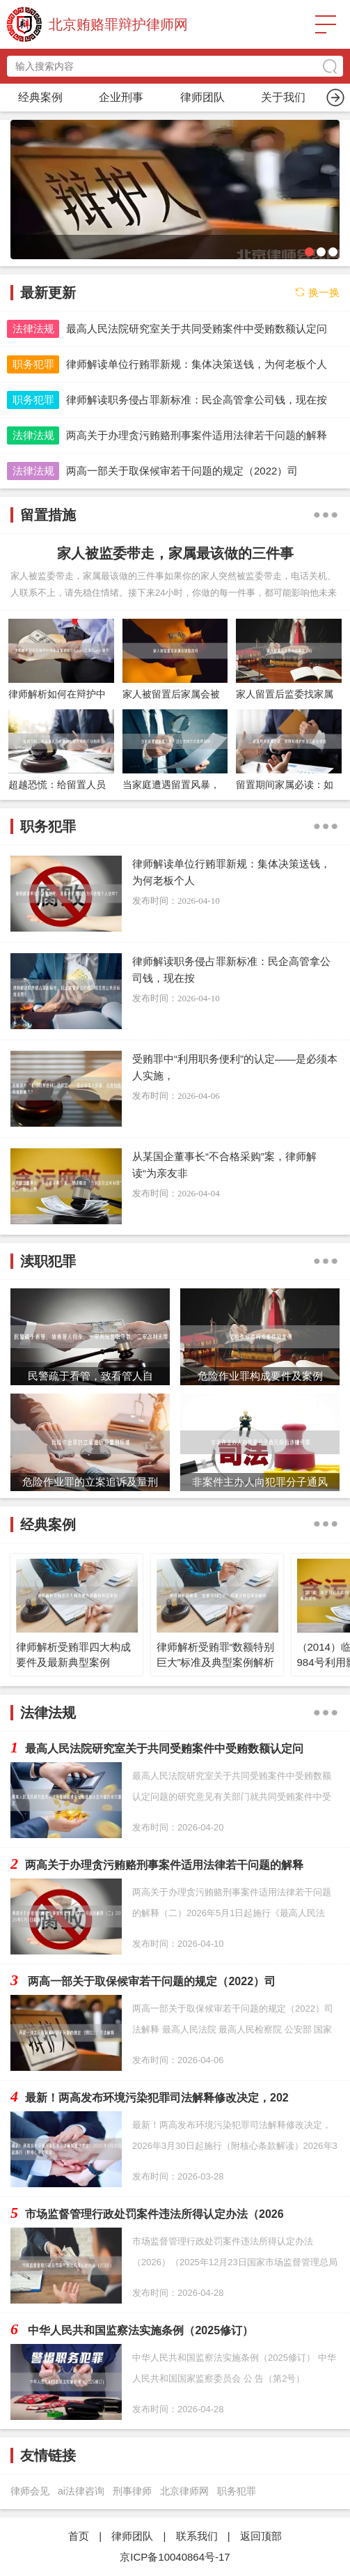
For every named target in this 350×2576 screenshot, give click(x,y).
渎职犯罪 (283, 97)
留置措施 (202, 97)
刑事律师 (132, 2491)
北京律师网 (184, 2491)
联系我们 (197, 2536)
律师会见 (29, 2491)
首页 (40, 97)
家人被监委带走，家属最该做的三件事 (175, 553)
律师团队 (132, 2536)
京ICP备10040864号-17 (175, 2557)
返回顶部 (261, 2536)
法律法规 (33, 328)
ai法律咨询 (81, 2491)
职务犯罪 (121, 97)
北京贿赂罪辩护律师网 (118, 24)
